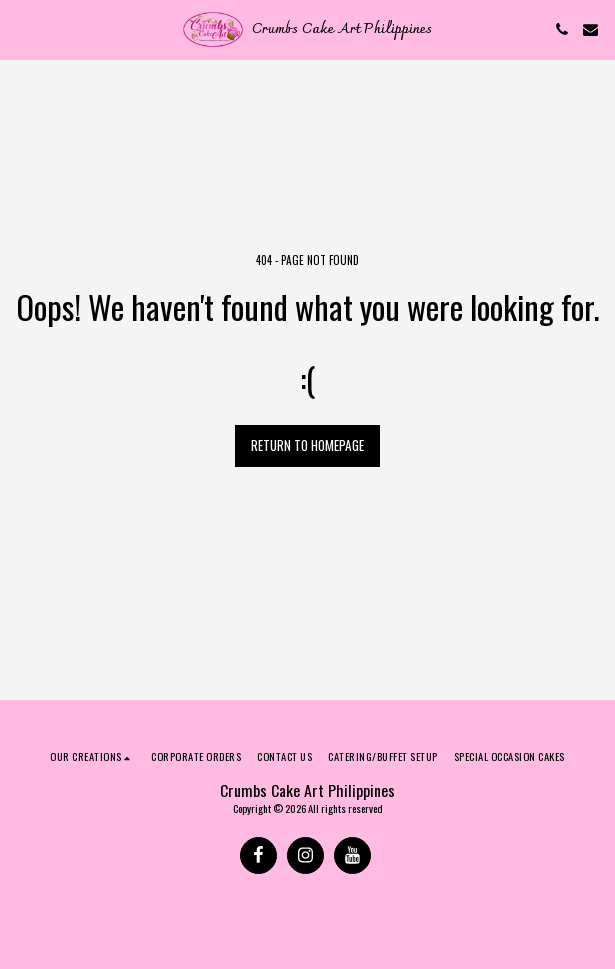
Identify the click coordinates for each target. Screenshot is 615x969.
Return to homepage (307, 445)
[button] (22, 29)
